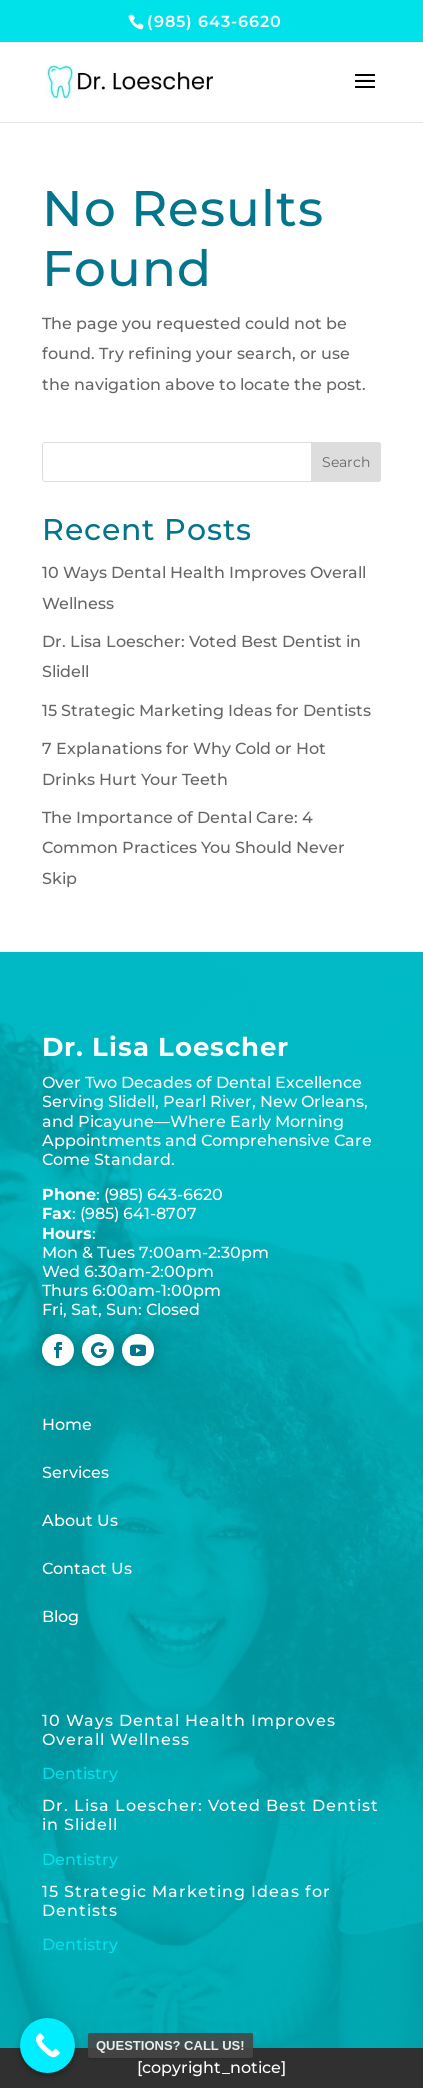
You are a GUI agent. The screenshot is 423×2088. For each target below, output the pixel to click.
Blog (60, 1616)
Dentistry (80, 1773)
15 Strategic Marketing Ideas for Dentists (206, 710)
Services (75, 1472)
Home (67, 1424)
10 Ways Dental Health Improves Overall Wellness (189, 1730)
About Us (80, 1520)
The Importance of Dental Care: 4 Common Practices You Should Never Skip (193, 848)
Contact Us (87, 1568)
